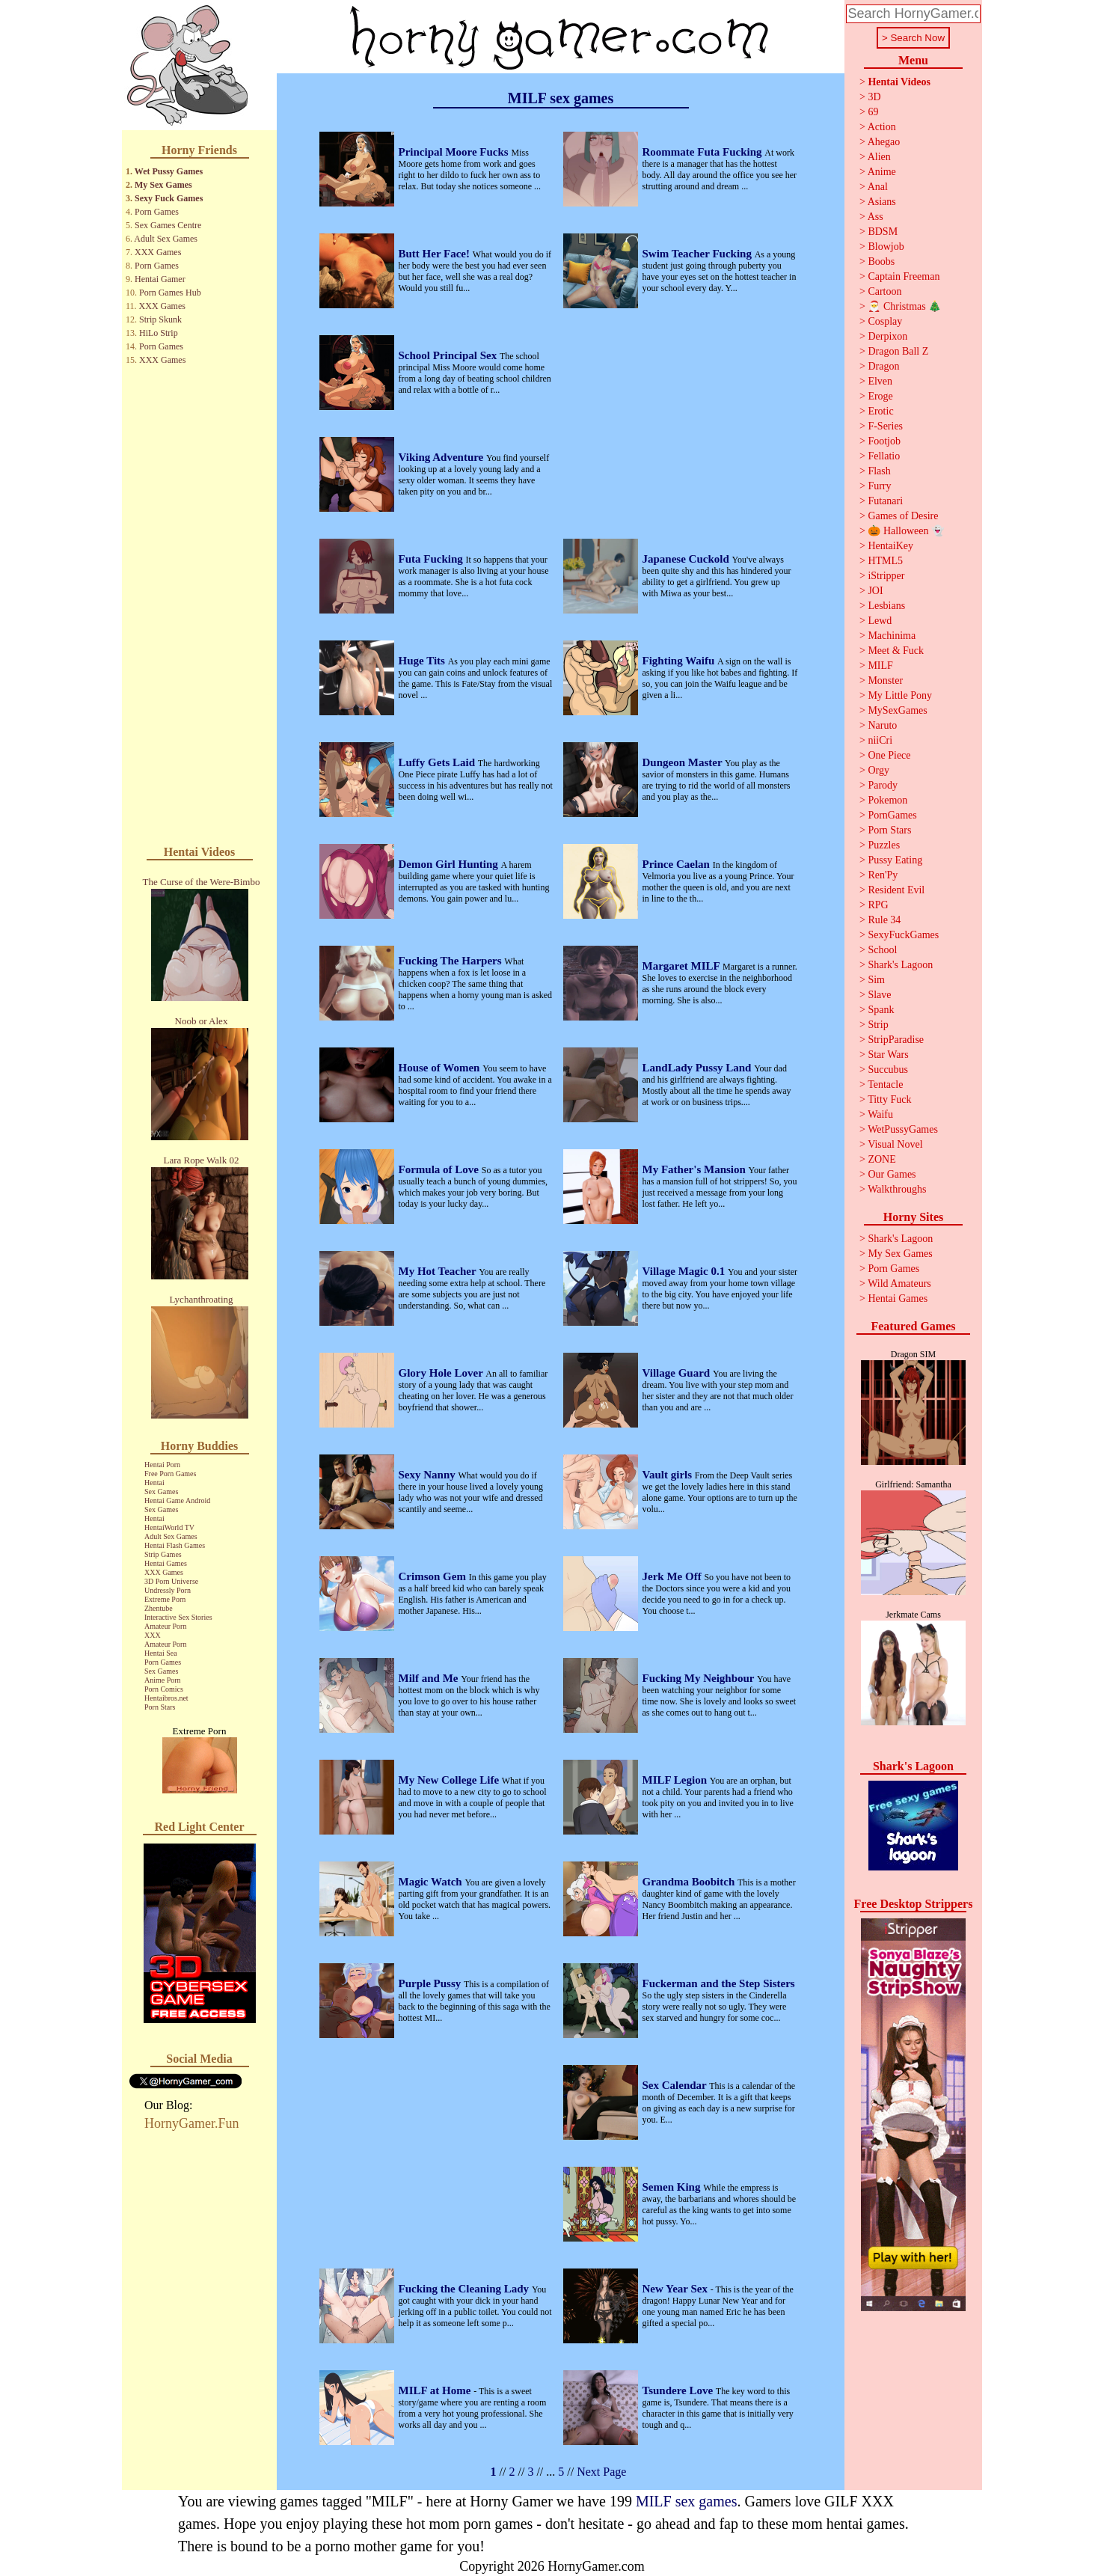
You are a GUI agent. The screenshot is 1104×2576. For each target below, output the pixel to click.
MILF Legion (676, 1780)
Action (882, 126)
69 (873, 111)
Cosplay (885, 321)
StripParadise (896, 1039)
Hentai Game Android (177, 1500)
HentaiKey (890, 545)
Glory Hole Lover (442, 1373)
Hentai (154, 1482)
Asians (882, 201)
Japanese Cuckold (687, 559)
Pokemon (887, 800)
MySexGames (897, 710)
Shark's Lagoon (900, 964)
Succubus (888, 1069)
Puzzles (884, 845)
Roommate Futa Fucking (704, 152)
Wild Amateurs (899, 1283)
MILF (880, 665)
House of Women (441, 1068)
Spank (881, 1009)
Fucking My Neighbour (700, 1678)
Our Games (892, 1174)
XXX (152, 1635)
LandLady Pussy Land (699, 1068)
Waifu (880, 1114)
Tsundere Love (679, 2390)
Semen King (673, 2187)
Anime (882, 171)
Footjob (884, 441)
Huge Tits (423, 661)
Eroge (880, 396)
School (882, 949)
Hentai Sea (160, 1653)
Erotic (880, 411)
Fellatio (884, 456)
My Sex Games (163, 185)
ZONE (881, 1159)
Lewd (880, 620)
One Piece (889, 755)
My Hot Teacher (439, 1271)
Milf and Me (430, 1678)
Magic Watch (432, 1882)
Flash (879, 471)
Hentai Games (165, 1563)
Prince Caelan (678, 864)
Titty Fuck (889, 1099)
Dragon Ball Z (898, 351)
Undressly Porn (167, 1590)
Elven (880, 381)
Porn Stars (159, 1707)
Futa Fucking (432, 559)
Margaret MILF (683, 966)
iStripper (886, 575)
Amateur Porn (165, 1626)
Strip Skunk (160, 319)
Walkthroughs (897, 1189)
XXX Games (158, 252)
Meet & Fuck (896, 650)
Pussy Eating (895, 860)
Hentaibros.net (166, 1698)
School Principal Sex (449, 355)
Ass (875, 216)
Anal (878, 186)
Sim (876, 979)
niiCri (880, 740)
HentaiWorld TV (169, 1527)
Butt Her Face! (436, 254)
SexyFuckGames (903, 934)
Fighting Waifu (680, 661)
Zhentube (158, 1608)
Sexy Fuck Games (169, 198)
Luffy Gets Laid (438, 762)
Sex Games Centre (168, 225)
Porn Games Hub (170, 292)
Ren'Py (883, 875)
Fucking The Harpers (452, 961)
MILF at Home (436, 2390)
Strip (878, 1024)
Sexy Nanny (429, 1475)
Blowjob (886, 246)
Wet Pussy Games (169, 171)
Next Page (601, 2471)
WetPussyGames (903, 1129)
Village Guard (678, 1373)
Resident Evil (896, 890)
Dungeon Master (684, 762)
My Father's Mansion (696, 1169)
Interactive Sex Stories (178, 1617)
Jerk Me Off (674, 1576)
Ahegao (884, 141)
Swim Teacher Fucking (699, 254)
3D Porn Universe (171, 1581)
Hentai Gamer (160, 279)
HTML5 (885, 560)
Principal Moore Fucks (455, 152)
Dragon (883, 366)
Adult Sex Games (165, 238)
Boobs (881, 261)
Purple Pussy (431, 1983)
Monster (885, 680)
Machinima (892, 635)
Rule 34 (884, 920)
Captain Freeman (903, 276)
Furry (879, 486)
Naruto (882, 725)
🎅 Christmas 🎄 (904, 306)
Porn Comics (163, 1689)
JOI (875, 590)
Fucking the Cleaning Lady (465, 2289)
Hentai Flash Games (174, 1545)
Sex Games (161, 1491)
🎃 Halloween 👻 (906, 530)
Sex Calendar (676, 2085)
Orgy (878, 770)
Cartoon (884, 291)
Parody (883, 785)
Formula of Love (440, 1169)
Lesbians (886, 605)
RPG (878, 905)
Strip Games (163, 1554)
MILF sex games (686, 2501)
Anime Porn (162, 1680)
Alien (879, 156)
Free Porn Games (170, 1473)
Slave (879, 994)
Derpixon (887, 336)
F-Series (885, 426)
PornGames (892, 815)
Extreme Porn (164, 1599)
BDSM (883, 231)
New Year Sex (677, 2289)
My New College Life (450, 1780)
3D (874, 97)
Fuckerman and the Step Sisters (719, 1983)
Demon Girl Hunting (450, 864)
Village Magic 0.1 (685, 1271)
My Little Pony (900, 695)
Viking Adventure (443, 457)
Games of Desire (903, 515)
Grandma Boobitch (690, 1882)
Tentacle (885, 1084)
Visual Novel (895, 1144)
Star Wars (888, 1054)
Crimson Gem (434, 1576)
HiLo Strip (158, 333)
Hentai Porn (162, 1464)
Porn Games (157, 211)
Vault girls (669, 1475)
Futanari (885, 501)
